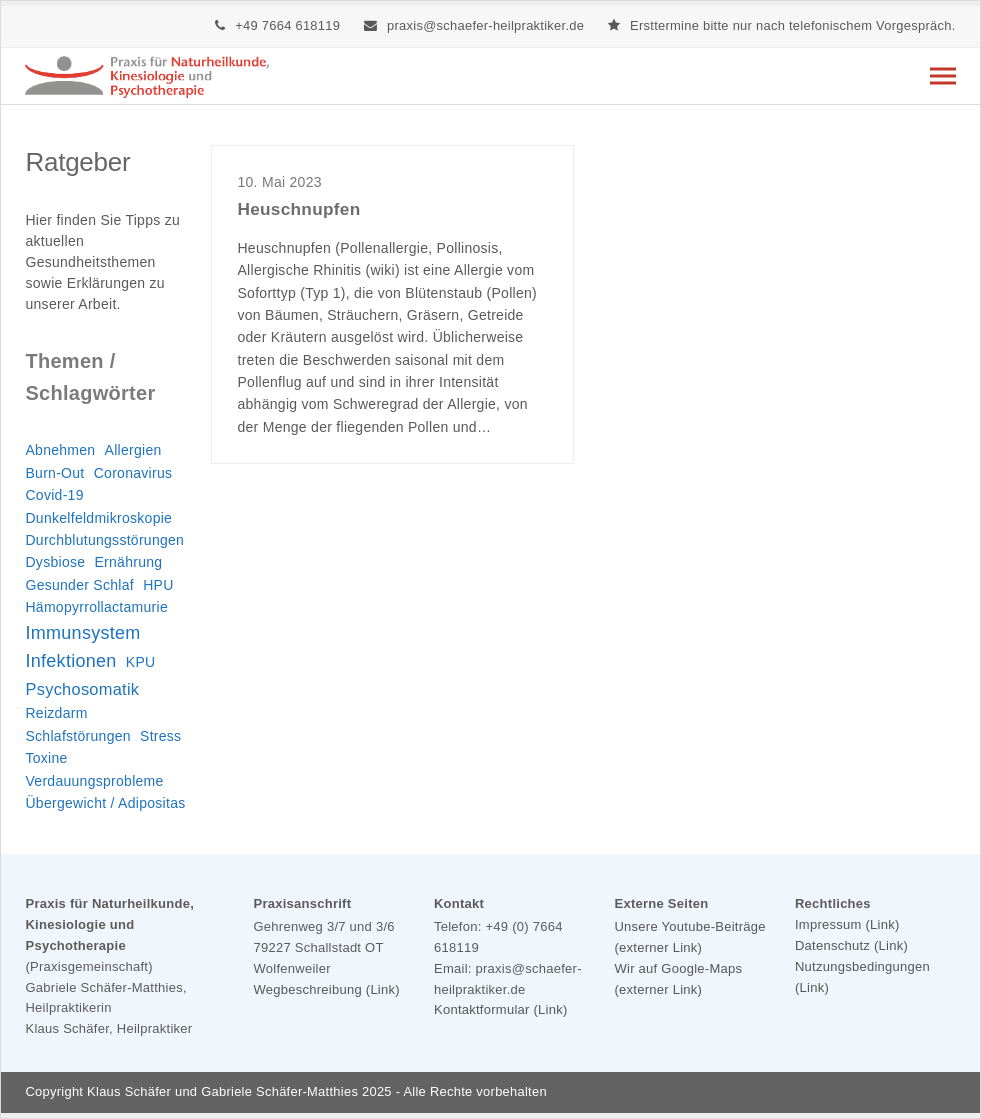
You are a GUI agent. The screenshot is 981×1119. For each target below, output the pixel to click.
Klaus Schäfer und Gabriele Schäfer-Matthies (222, 1091)
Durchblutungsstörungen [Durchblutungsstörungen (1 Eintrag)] (104, 540)
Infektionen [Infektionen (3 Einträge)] (70, 661)
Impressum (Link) (847, 924)
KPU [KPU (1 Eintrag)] (141, 662)
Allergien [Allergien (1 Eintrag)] (133, 450)
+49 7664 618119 (287, 25)
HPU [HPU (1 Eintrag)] (158, 585)
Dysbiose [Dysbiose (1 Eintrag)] (55, 562)
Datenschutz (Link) (851, 945)
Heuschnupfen (298, 209)
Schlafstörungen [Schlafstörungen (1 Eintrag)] (77, 736)
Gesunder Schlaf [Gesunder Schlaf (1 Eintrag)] (79, 585)
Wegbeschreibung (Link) (326, 989)
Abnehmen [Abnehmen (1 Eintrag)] (60, 450)
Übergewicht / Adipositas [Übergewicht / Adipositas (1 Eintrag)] (105, 803)
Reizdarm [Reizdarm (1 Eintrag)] (56, 713)
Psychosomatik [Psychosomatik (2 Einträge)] (82, 689)
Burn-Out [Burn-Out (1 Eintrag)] (54, 473)
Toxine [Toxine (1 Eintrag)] (46, 758)
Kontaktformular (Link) (501, 1009)
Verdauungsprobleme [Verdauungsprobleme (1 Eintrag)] (94, 781)
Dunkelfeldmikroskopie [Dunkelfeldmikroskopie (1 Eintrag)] (98, 518)
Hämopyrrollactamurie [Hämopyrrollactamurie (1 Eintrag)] (96, 607)
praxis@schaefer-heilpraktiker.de (485, 25)
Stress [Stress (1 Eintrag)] (160, 736)
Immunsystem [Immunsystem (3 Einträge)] (82, 633)
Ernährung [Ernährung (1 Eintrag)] (128, 562)
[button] (943, 75)
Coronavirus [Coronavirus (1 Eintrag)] (133, 473)
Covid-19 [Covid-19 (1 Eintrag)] (54, 495)
